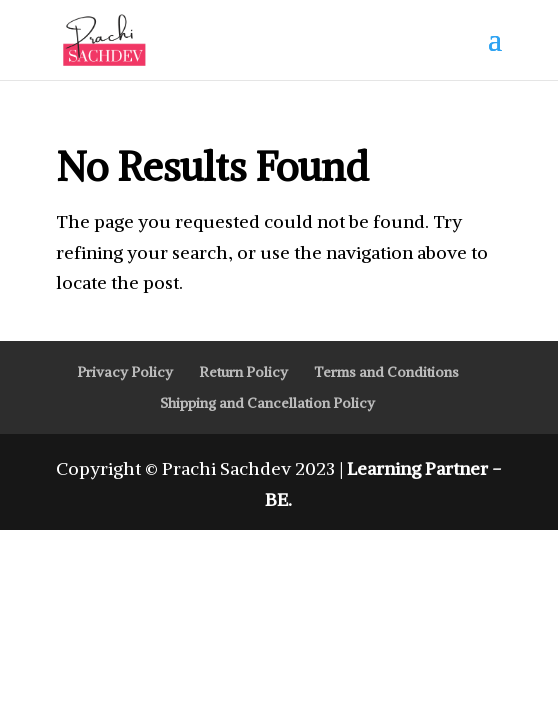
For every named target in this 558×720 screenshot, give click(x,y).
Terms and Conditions (386, 372)
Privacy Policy (125, 372)
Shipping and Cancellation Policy (267, 403)
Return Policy (243, 372)
